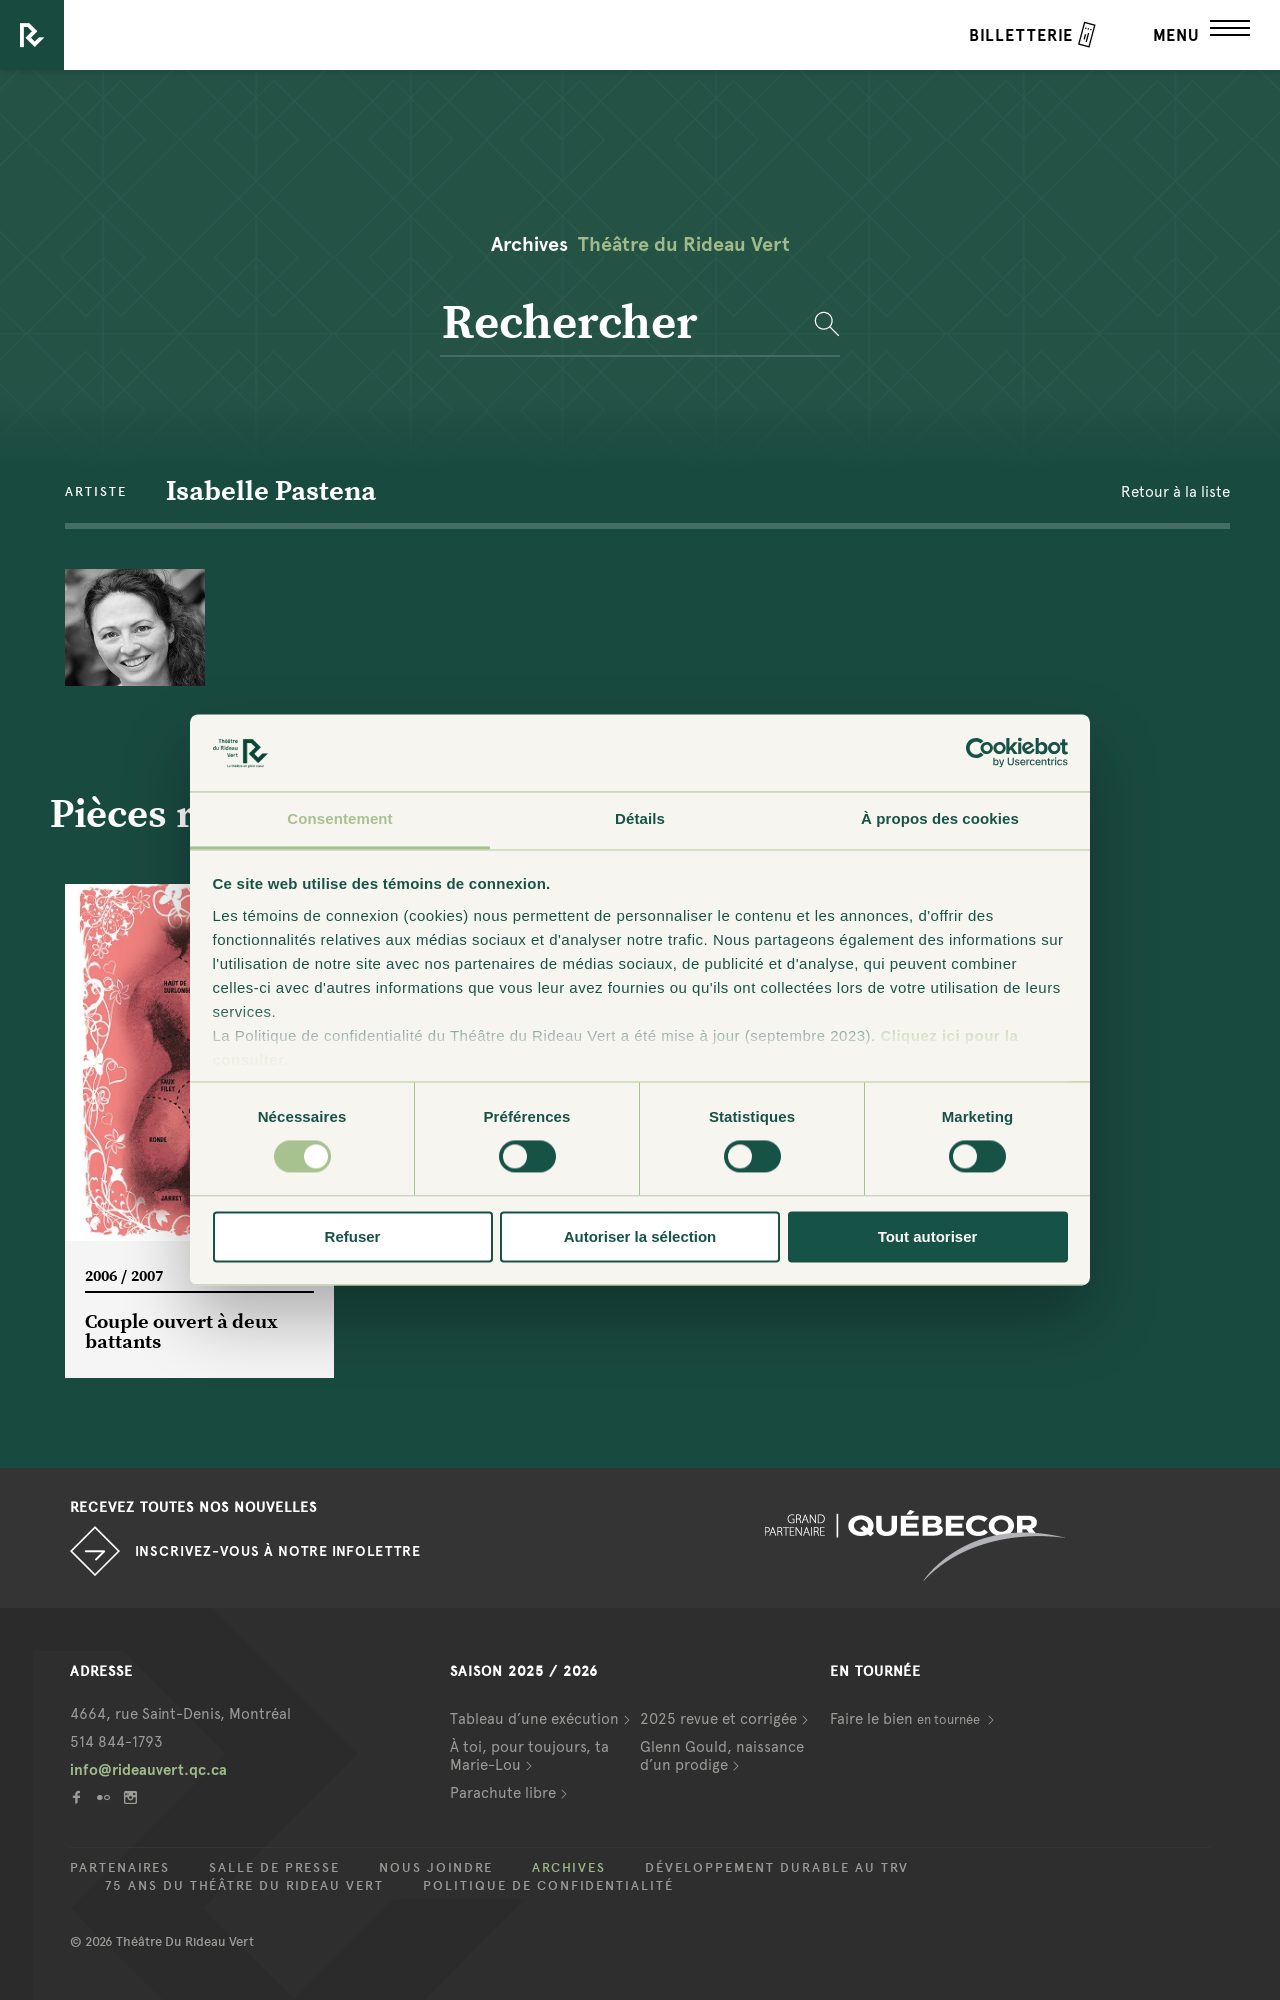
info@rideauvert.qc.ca (148, 1770)
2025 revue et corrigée (718, 1719)
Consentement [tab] (339, 818)
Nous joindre (436, 1868)
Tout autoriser (928, 1236)
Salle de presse (274, 1868)
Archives (569, 1868)
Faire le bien (906, 1719)
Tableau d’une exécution (534, 1719)
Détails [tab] (640, 818)
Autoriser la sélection (640, 1236)
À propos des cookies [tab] (940, 818)
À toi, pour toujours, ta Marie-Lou (529, 1756)
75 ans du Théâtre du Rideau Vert (244, 1886)
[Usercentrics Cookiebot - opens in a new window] (980, 753)
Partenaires (120, 1868)
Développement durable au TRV (777, 1868)
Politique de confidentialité (548, 1886)
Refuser (353, 1236)
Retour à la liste (1175, 492)
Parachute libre (503, 1793)
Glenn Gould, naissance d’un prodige (722, 1756)
